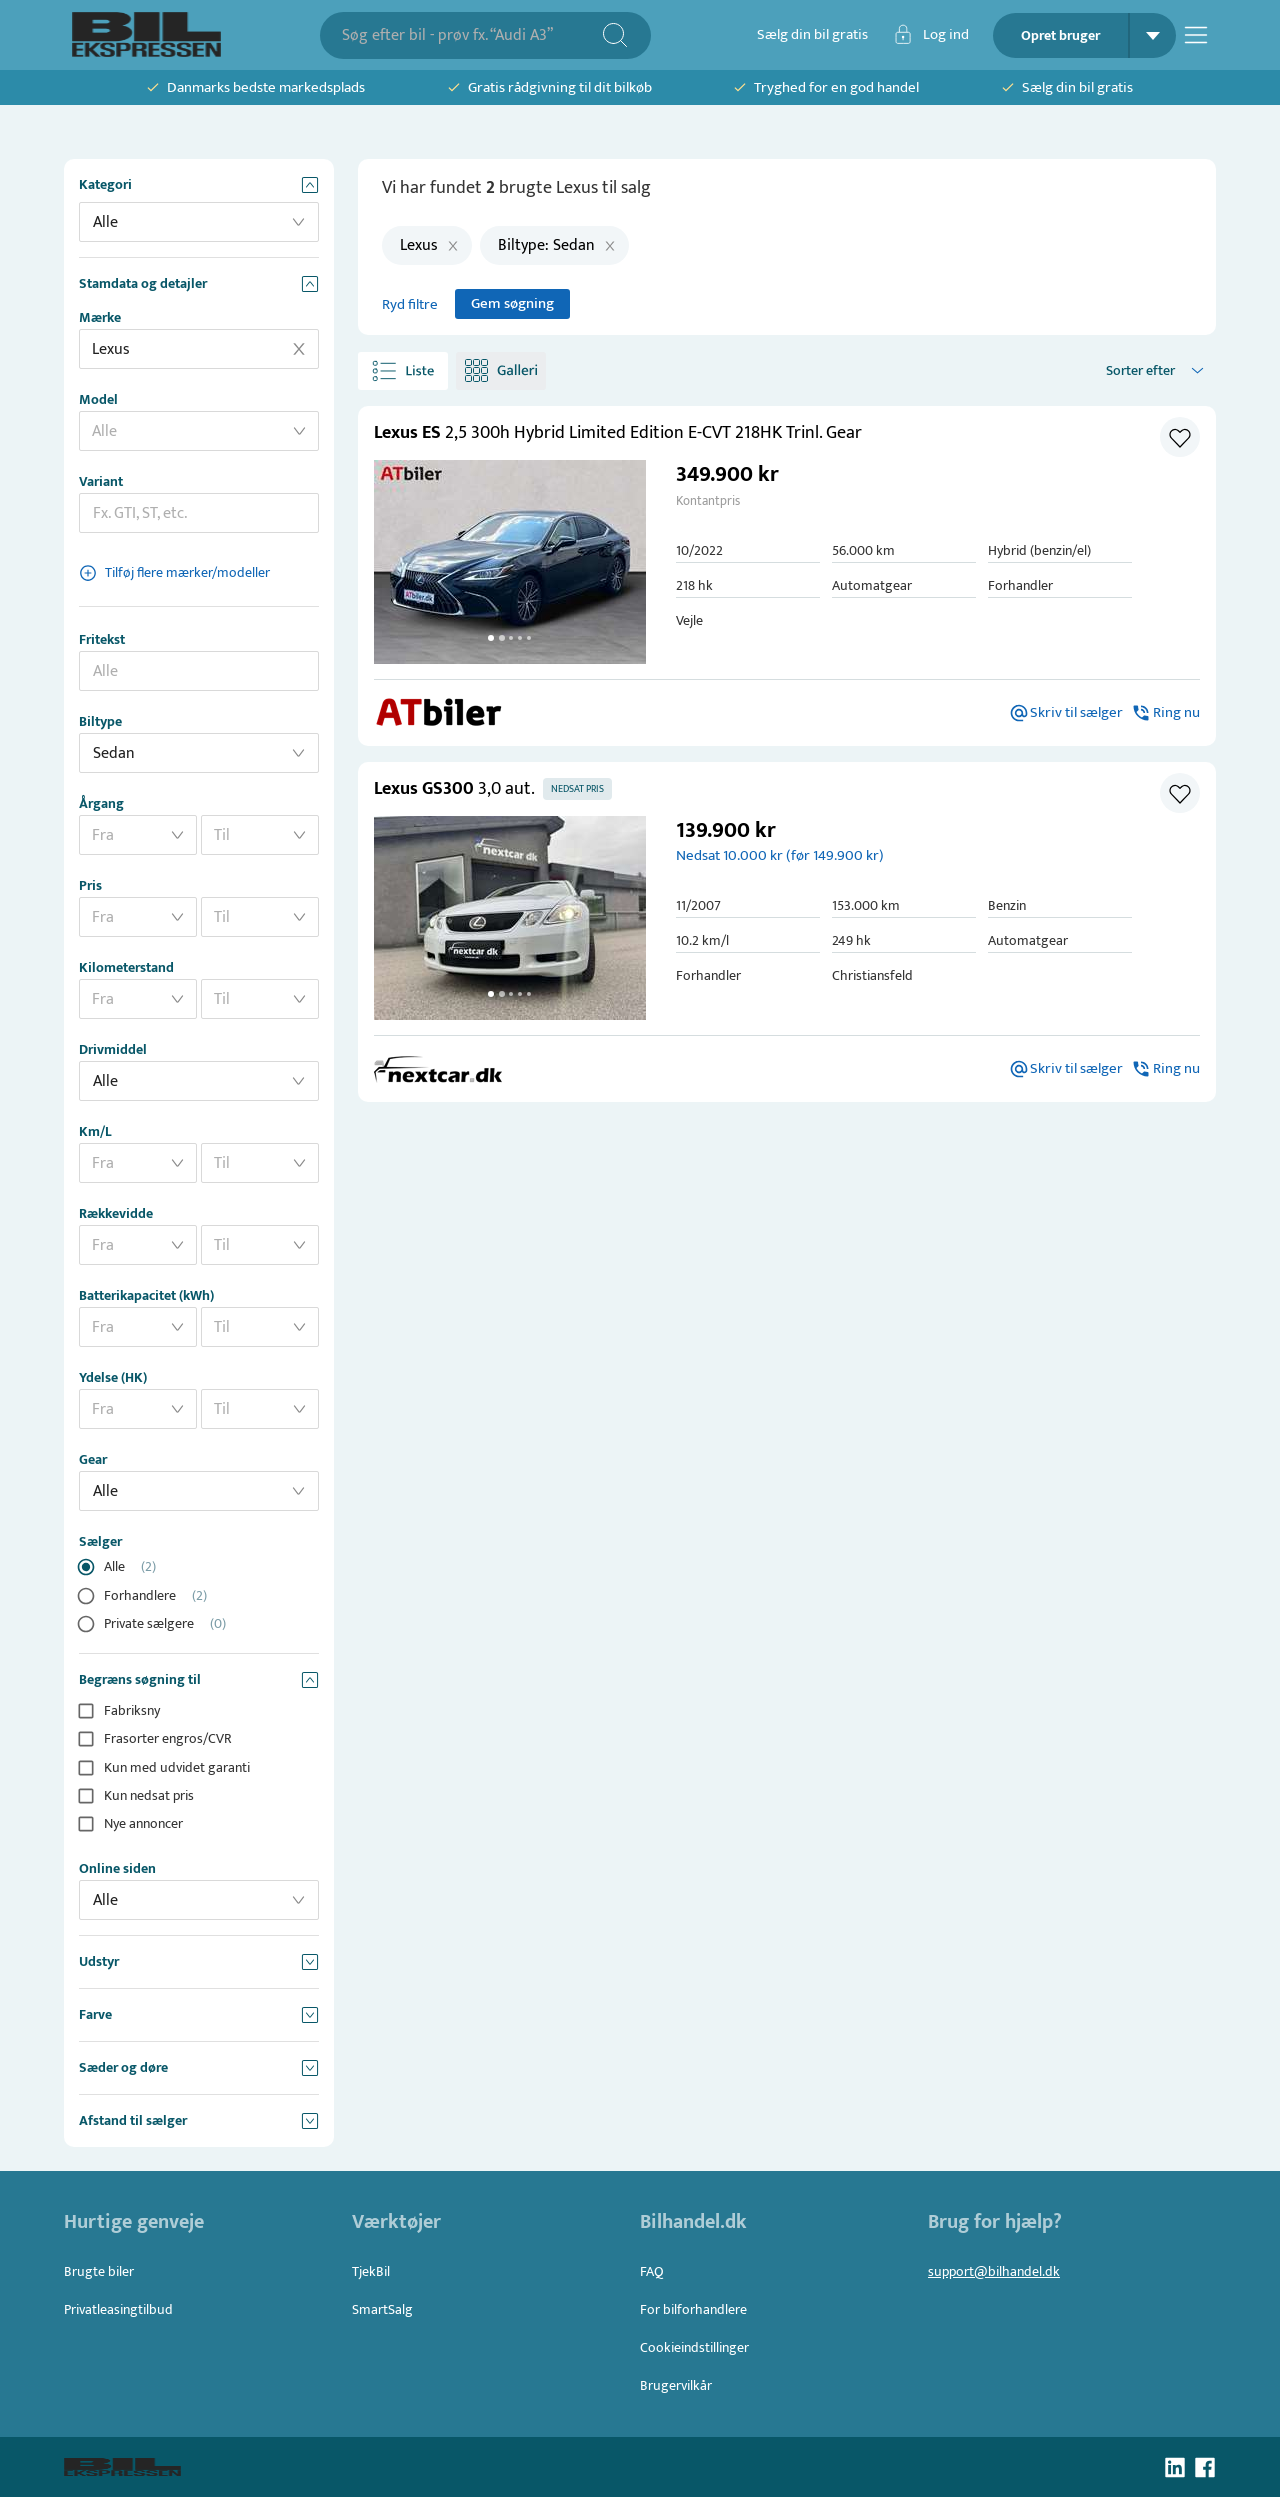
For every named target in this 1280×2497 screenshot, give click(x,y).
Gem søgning (512, 304)
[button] (510, 562)
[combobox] (471, 35)
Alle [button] (105, 222)
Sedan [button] (114, 753)
